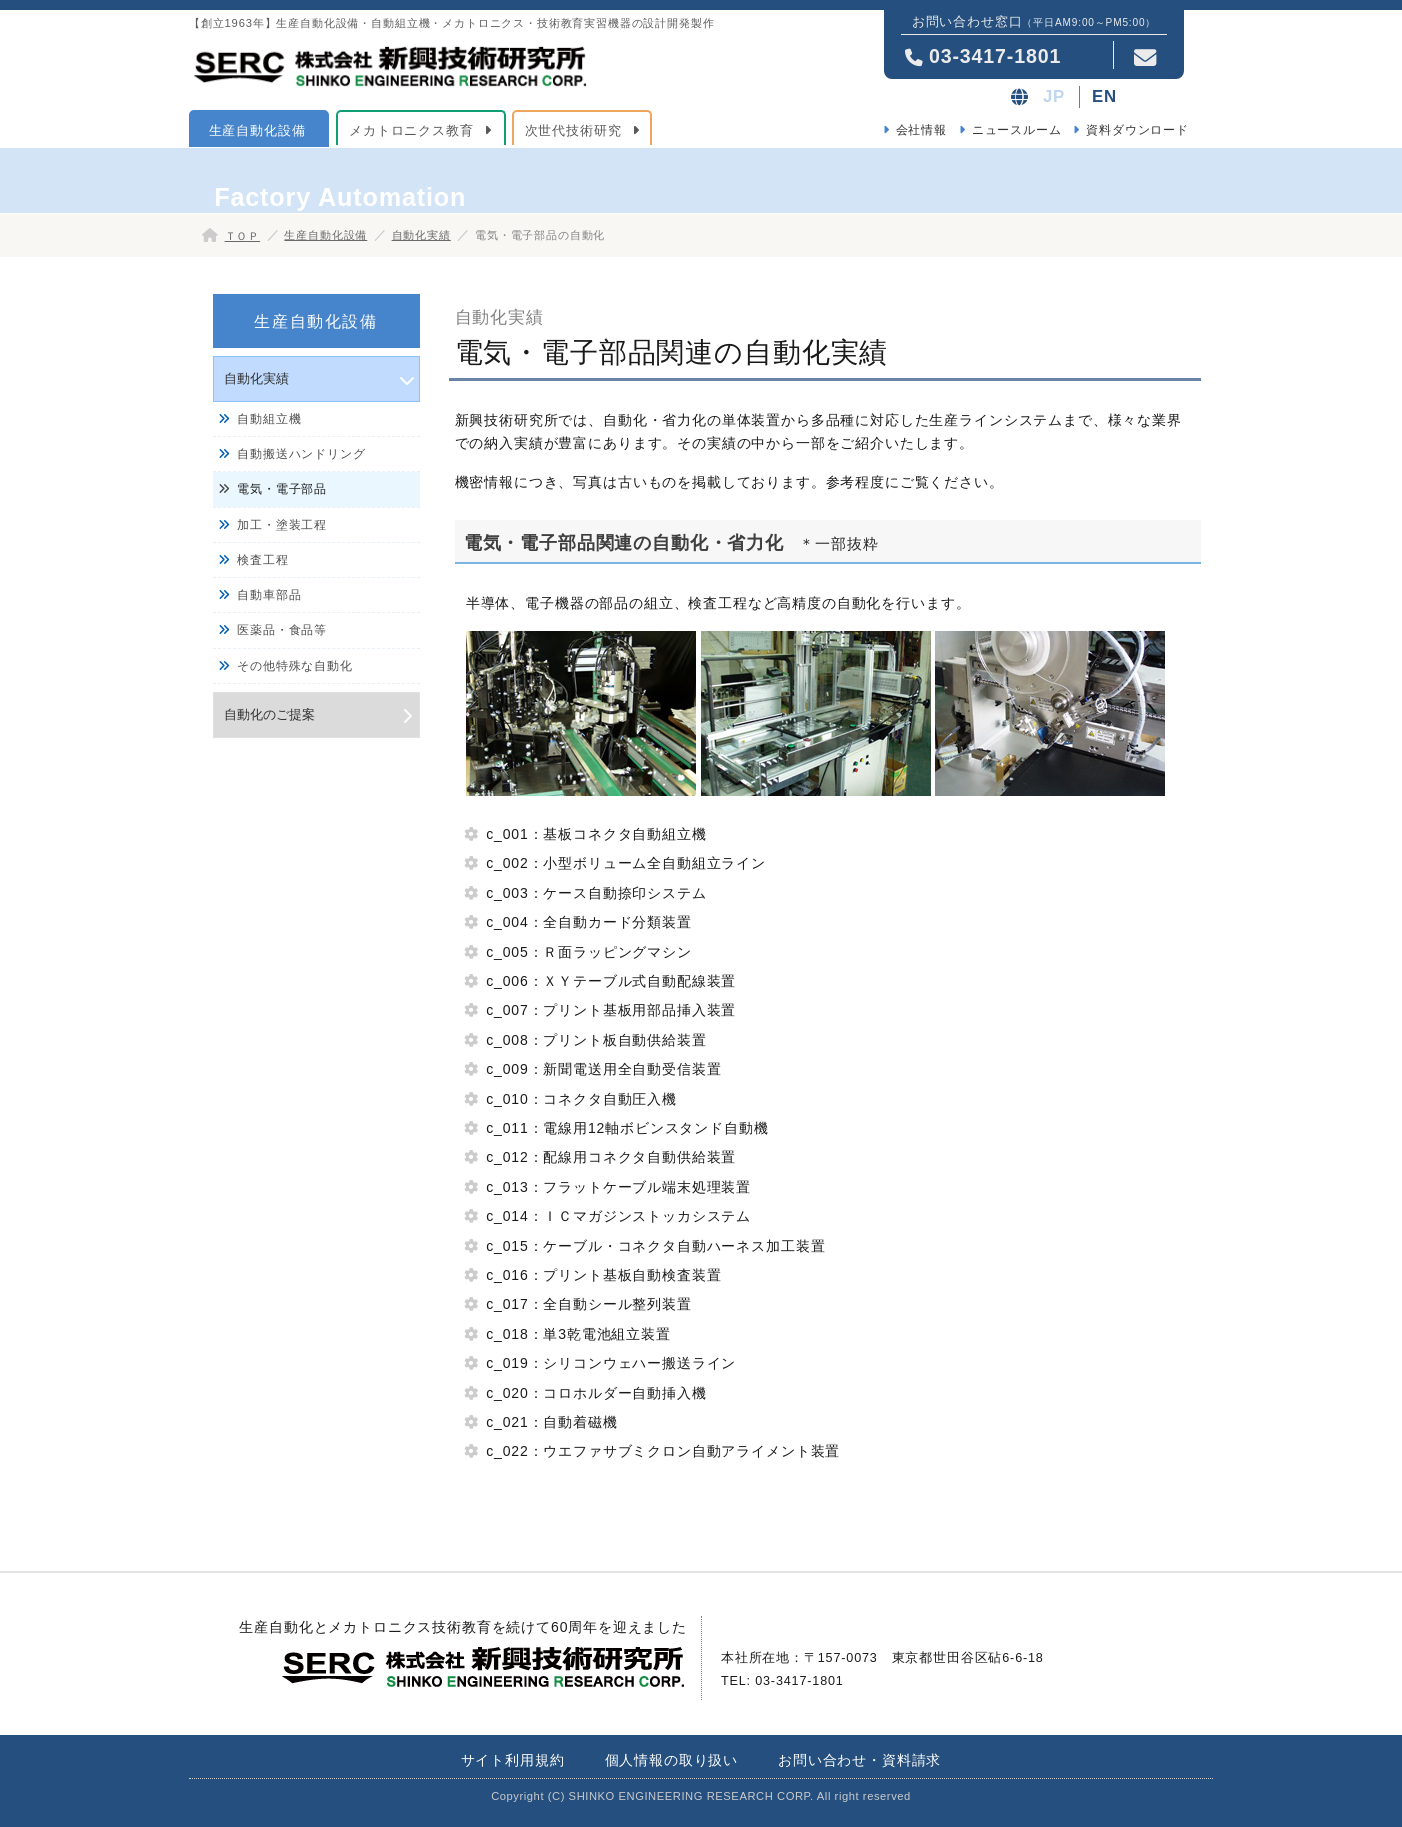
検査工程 (262, 560)
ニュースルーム (1017, 130)
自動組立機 (269, 419)
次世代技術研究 (573, 130)
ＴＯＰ (243, 236)
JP (1054, 96)
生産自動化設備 (257, 130)
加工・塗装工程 (282, 525)
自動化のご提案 (269, 714)
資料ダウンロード (1137, 130)
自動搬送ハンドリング (301, 454)
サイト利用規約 (513, 1760)
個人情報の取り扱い (672, 1760)
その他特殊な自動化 (295, 666)
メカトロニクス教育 (411, 130)
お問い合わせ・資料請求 (859, 1760)
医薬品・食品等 (282, 630)
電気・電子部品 (282, 489)
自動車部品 (269, 595)
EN (1104, 96)
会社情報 (921, 130)
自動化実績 (421, 235)
